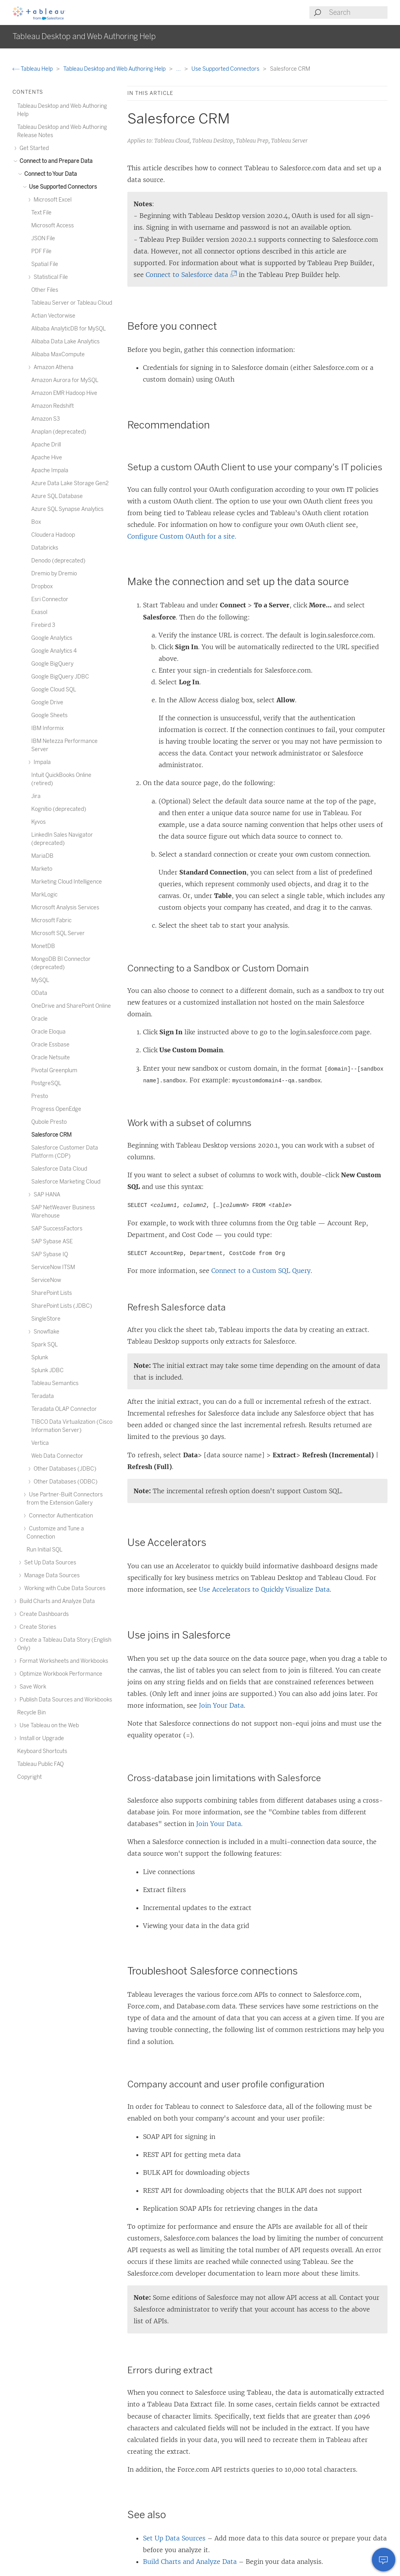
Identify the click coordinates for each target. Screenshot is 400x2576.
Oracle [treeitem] (39, 1019)
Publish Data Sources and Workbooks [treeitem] (64, 1699)
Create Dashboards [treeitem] (43, 1614)
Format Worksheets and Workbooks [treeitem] (62, 1661)
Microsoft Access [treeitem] (52, 225)
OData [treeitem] (39, 993)
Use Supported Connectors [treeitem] (62, 187)
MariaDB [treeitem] (42, 856)
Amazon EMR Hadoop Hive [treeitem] (64, 393)
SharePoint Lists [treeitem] (51, 1293)
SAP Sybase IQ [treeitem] (49, 1254)
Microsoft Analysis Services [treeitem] (65, 907)
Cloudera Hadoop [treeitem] (53, 535)
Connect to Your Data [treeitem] (49, 174)
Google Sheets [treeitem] (49, 715)
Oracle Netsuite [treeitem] (50, 1057)
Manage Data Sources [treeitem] (51, 1575)
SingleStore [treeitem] (46, 1319)
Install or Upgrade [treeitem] (40, 1738)
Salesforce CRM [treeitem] (51, 1135)
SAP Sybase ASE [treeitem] (52, 1241)
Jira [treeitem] (36, 796)
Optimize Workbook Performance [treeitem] (59, 1674)
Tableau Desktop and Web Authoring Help (115, 69)
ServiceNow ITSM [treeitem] (53, 1267)
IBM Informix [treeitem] (47, 728)
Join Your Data (221, 1705)
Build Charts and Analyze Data (190, 2561)
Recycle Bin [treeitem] (31, 1712)
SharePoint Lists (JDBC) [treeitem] (61, 1306)
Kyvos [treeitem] (38, 822)
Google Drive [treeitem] (47, 702)
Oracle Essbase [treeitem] (50, 1044)
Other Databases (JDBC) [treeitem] (63, 1469)
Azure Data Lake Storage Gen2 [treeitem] (70, 483)
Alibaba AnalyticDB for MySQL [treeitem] (68, 328)
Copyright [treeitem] (29, 1777)
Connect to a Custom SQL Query (261, 1271)
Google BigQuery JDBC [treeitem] (60, 676)
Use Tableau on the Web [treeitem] (48, 1725)
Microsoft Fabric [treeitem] (51, 920)
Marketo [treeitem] (41, 869)
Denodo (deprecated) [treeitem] (58, 560)
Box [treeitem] (36, 522)
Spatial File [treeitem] (44, 264)
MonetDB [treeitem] (43, 946)
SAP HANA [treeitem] (45, 1194)
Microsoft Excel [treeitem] (51, 199)
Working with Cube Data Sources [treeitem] (63, 1588)
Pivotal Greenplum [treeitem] (54, 1070)
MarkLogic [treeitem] (44, 894)
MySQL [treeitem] (40, 980)
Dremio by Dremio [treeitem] (54, 573)
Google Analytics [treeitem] (51, 638)
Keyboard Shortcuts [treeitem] (42, 1751)
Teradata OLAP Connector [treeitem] (64, 1409)
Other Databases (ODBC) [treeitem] (64, 1481)
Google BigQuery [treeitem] (52, 664)
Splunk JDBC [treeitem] (47, 1370)
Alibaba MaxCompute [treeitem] (58, 354)
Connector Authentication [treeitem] (60, 1515)
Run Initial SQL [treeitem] (44, 1549)
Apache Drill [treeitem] (46, 444)
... (179, 69)
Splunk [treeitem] (39, 1357)
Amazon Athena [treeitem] (52, 367)
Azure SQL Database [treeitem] (57, 496)
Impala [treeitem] (41, 762)
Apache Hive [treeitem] (46, 457)
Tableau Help (33, 69)
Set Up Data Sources (174, 2538)
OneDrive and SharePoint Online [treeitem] (71, 1006)
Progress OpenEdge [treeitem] (56, 1109)
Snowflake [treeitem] (45, 1331)
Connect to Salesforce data (189, 274)
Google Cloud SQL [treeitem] (53, 689)
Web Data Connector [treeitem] (57, 1456)
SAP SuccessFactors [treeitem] (56, 1228)
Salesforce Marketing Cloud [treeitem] (65, 1181)
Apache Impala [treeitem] (49, 470)
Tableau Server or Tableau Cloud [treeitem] (71, 303)
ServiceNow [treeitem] (46, 1280)
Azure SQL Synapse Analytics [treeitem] (67, 509)
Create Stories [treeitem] (36, 1627)
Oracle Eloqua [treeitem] (48, 1031)
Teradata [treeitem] (42, 1396)
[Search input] (358, 12)
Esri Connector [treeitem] (49, 599)
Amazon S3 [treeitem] (45, 419)
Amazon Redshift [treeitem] (52, 406)
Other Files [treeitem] (44, 290)
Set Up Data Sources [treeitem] (49, 1562)
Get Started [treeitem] (33, 148)
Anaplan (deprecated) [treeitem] (58, 431)
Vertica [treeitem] (40, 1443)
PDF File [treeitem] (41, 251)
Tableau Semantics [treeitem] (55, 1383)
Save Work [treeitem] (31, 1686)
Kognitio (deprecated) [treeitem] (58, 809)
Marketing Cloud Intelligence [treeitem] (66, 881)
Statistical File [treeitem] (49, 277)
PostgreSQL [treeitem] (46, 1083)
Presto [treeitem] (39, 1096)
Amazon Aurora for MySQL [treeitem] (64, 380)
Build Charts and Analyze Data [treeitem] (56, 1601)
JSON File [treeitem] (43, 238)
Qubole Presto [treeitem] (49, 1122)
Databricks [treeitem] (44, 547)
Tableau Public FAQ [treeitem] (40, 1764)
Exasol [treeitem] (39, 612)
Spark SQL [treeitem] (44, 1344)
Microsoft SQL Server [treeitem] (58, 933)
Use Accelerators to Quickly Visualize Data (264, 1589)
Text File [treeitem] (41, 212)
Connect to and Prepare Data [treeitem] (55, 161)
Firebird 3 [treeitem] (43, 625)
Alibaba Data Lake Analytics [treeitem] (65, 341)
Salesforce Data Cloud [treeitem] (59, 1169)
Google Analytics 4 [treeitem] (54, 651)
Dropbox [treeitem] (42, 586)
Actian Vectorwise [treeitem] (53, 315)
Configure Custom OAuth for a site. (181, 536)
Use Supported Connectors (226, 69)
